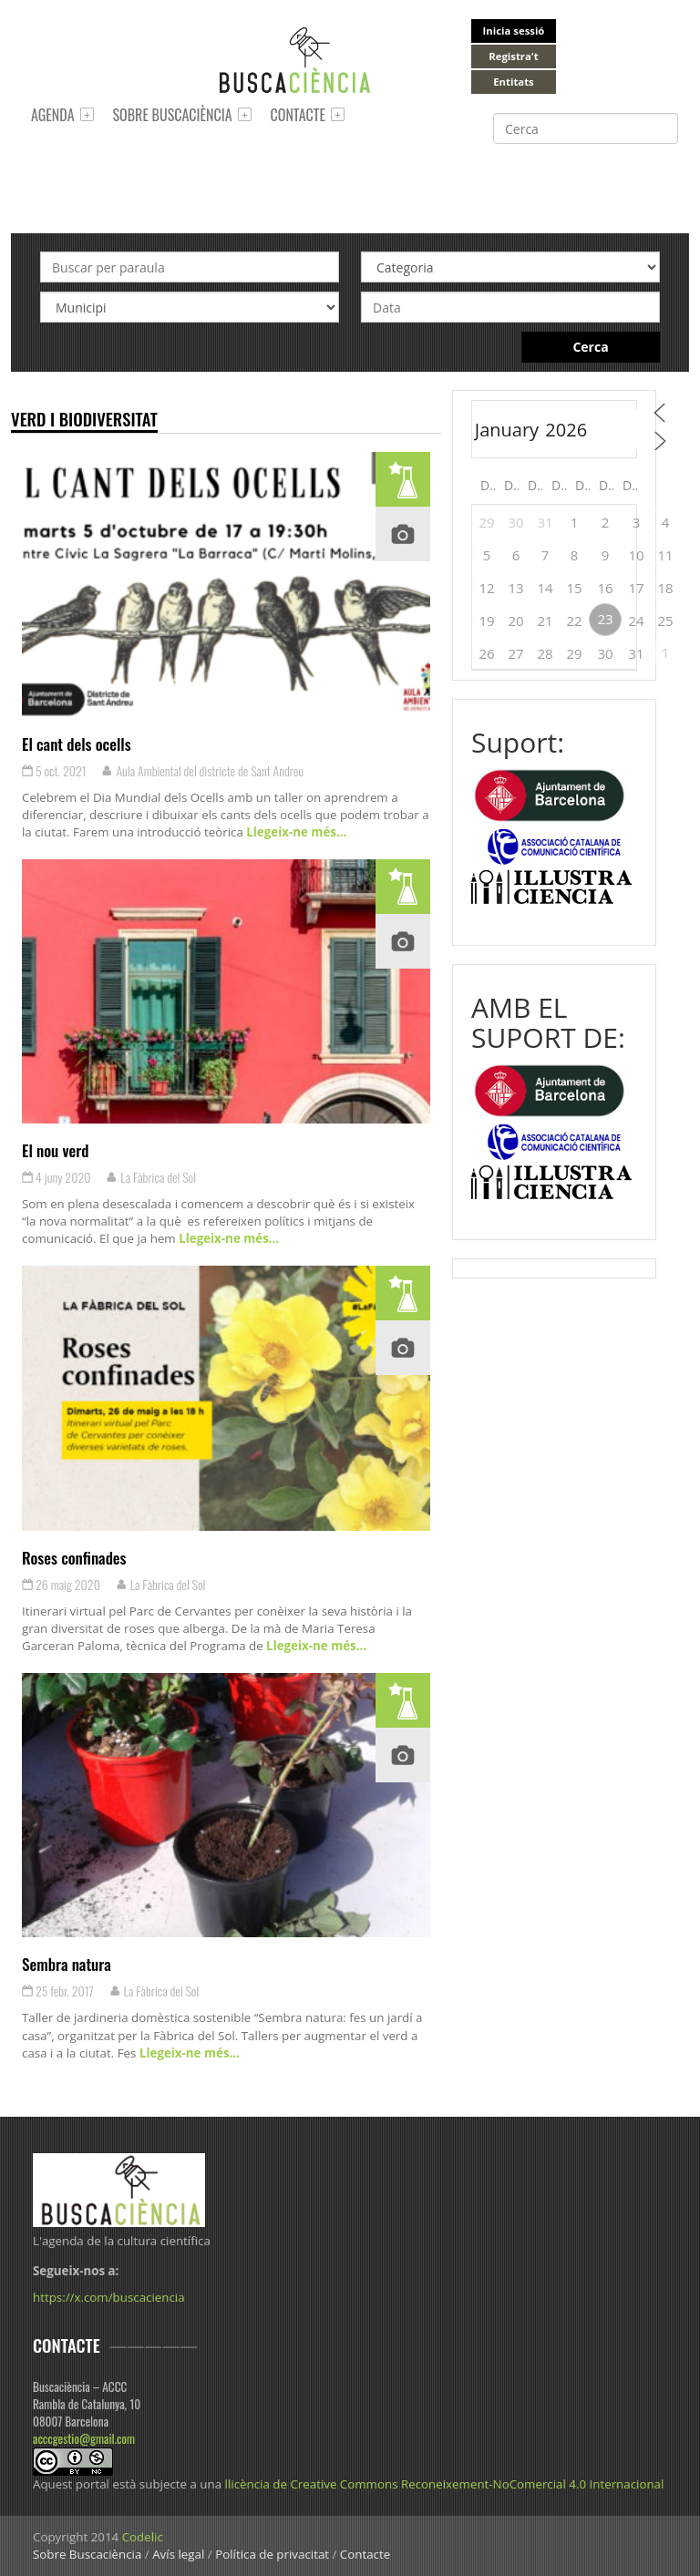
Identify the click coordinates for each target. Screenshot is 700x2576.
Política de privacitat (272, 2554)
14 (544, 588)
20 (515, 620)
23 (604, 619)
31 (544, 522)
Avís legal (178, 2554)
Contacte (298, 115)
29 (486, 522)
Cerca (590, 346)
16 (604, 588)
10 (635, 555)
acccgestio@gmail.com (84, 2438)
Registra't (514, 56)
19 (486, 620)
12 (486, 588)
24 (635, 620)
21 (544, 620)
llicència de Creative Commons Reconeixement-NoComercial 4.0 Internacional (444, 2484)
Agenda (53, 115)
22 (574, 620)
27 (515, 653)
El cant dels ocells (76, 743)
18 (665, 588)
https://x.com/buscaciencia (109, 2297)
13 (515, 588)
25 (665, 620)
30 (515, 522)
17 (635, 588)
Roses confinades (74, 1557)
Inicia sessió (514, 30)
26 (486, 653)
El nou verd (55, 1150)
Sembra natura (66, 1964)
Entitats (513, 81)
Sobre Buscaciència (172, 115)
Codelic (142, 2537)
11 (665, 555)
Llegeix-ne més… (294, 832)
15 (574, 588)
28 (544, 653)
